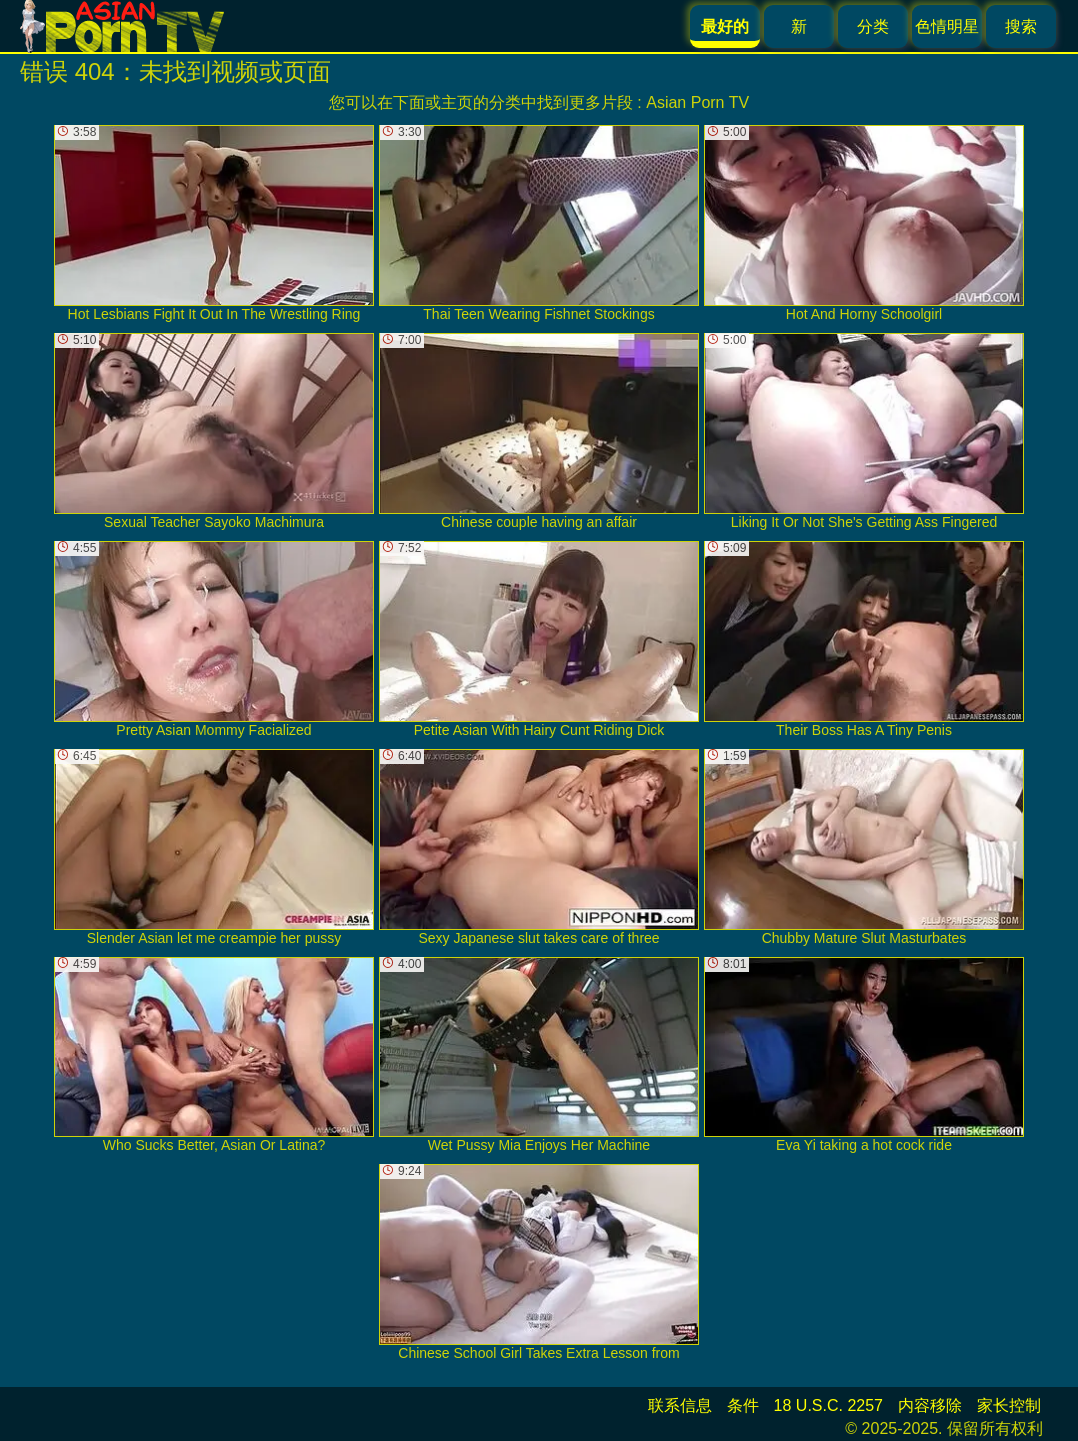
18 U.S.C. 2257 (828, 1405)
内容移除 (930, 1405)
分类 (873, 26)
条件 (743, 1405)
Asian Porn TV (697, 102)
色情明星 (947, 26)
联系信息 (680, 1405)
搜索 (1021, 26)
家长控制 (1009, 1405)
